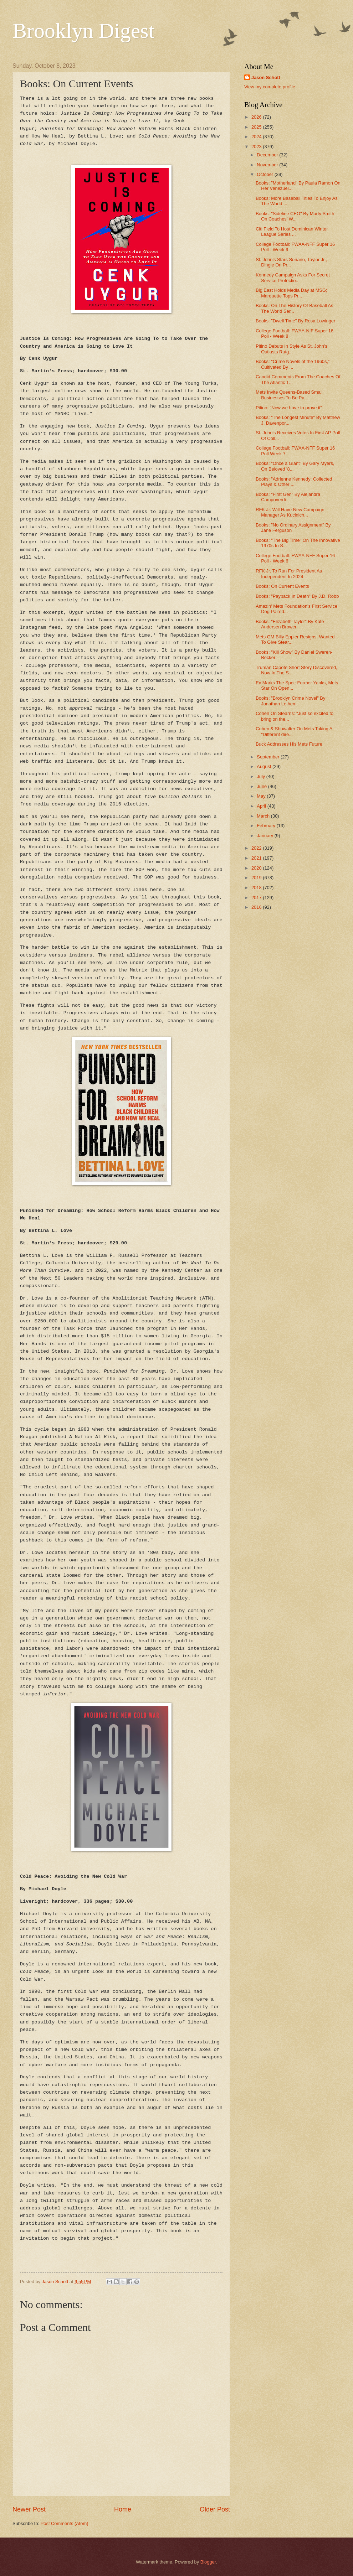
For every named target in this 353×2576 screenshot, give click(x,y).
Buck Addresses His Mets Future (289, 744)
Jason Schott (265, 77)
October (265, 174)
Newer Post (29, 2509)
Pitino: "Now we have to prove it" (289, 407)
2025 (257, 127)
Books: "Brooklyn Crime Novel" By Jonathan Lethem (290, 700)
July (261, 776)
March (264, 816)
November (268, 164)
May (262, 796)
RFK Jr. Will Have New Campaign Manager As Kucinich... (290, 512)
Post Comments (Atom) (64, 2523)
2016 (257, 907)
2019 (257, 877)
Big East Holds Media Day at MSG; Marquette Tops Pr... (291, 292)
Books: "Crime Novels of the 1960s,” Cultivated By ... (292, 364)
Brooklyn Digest (83, 30)
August (264, 766)
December (268, 154)
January (265, 835)
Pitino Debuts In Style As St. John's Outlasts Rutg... (291, 348)
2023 (257, 146)
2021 (257, 858)
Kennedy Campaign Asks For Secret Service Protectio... (293, 277)
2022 (257, 848)
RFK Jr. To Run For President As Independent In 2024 (289, 573)
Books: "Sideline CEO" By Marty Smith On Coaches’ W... (295, 216)
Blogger (208, 2562)
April (262, 806)
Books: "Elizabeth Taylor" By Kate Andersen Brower (290, 624)
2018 (257, 887)
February (266, 825)
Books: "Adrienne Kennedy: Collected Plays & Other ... (294, 481)
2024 (257, 136)
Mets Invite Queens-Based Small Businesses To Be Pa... (289, 394)
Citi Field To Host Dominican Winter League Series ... (292, 231)
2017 (257, 897)
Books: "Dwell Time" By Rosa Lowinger (295, 320)
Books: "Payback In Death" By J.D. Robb (297, 596)
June (262, 786)
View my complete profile (269, 86)
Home (122, 2509)
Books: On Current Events (282, 586)
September (269, 757)
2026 (257, 117)
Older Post (215, 2509)
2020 (257, 868)
